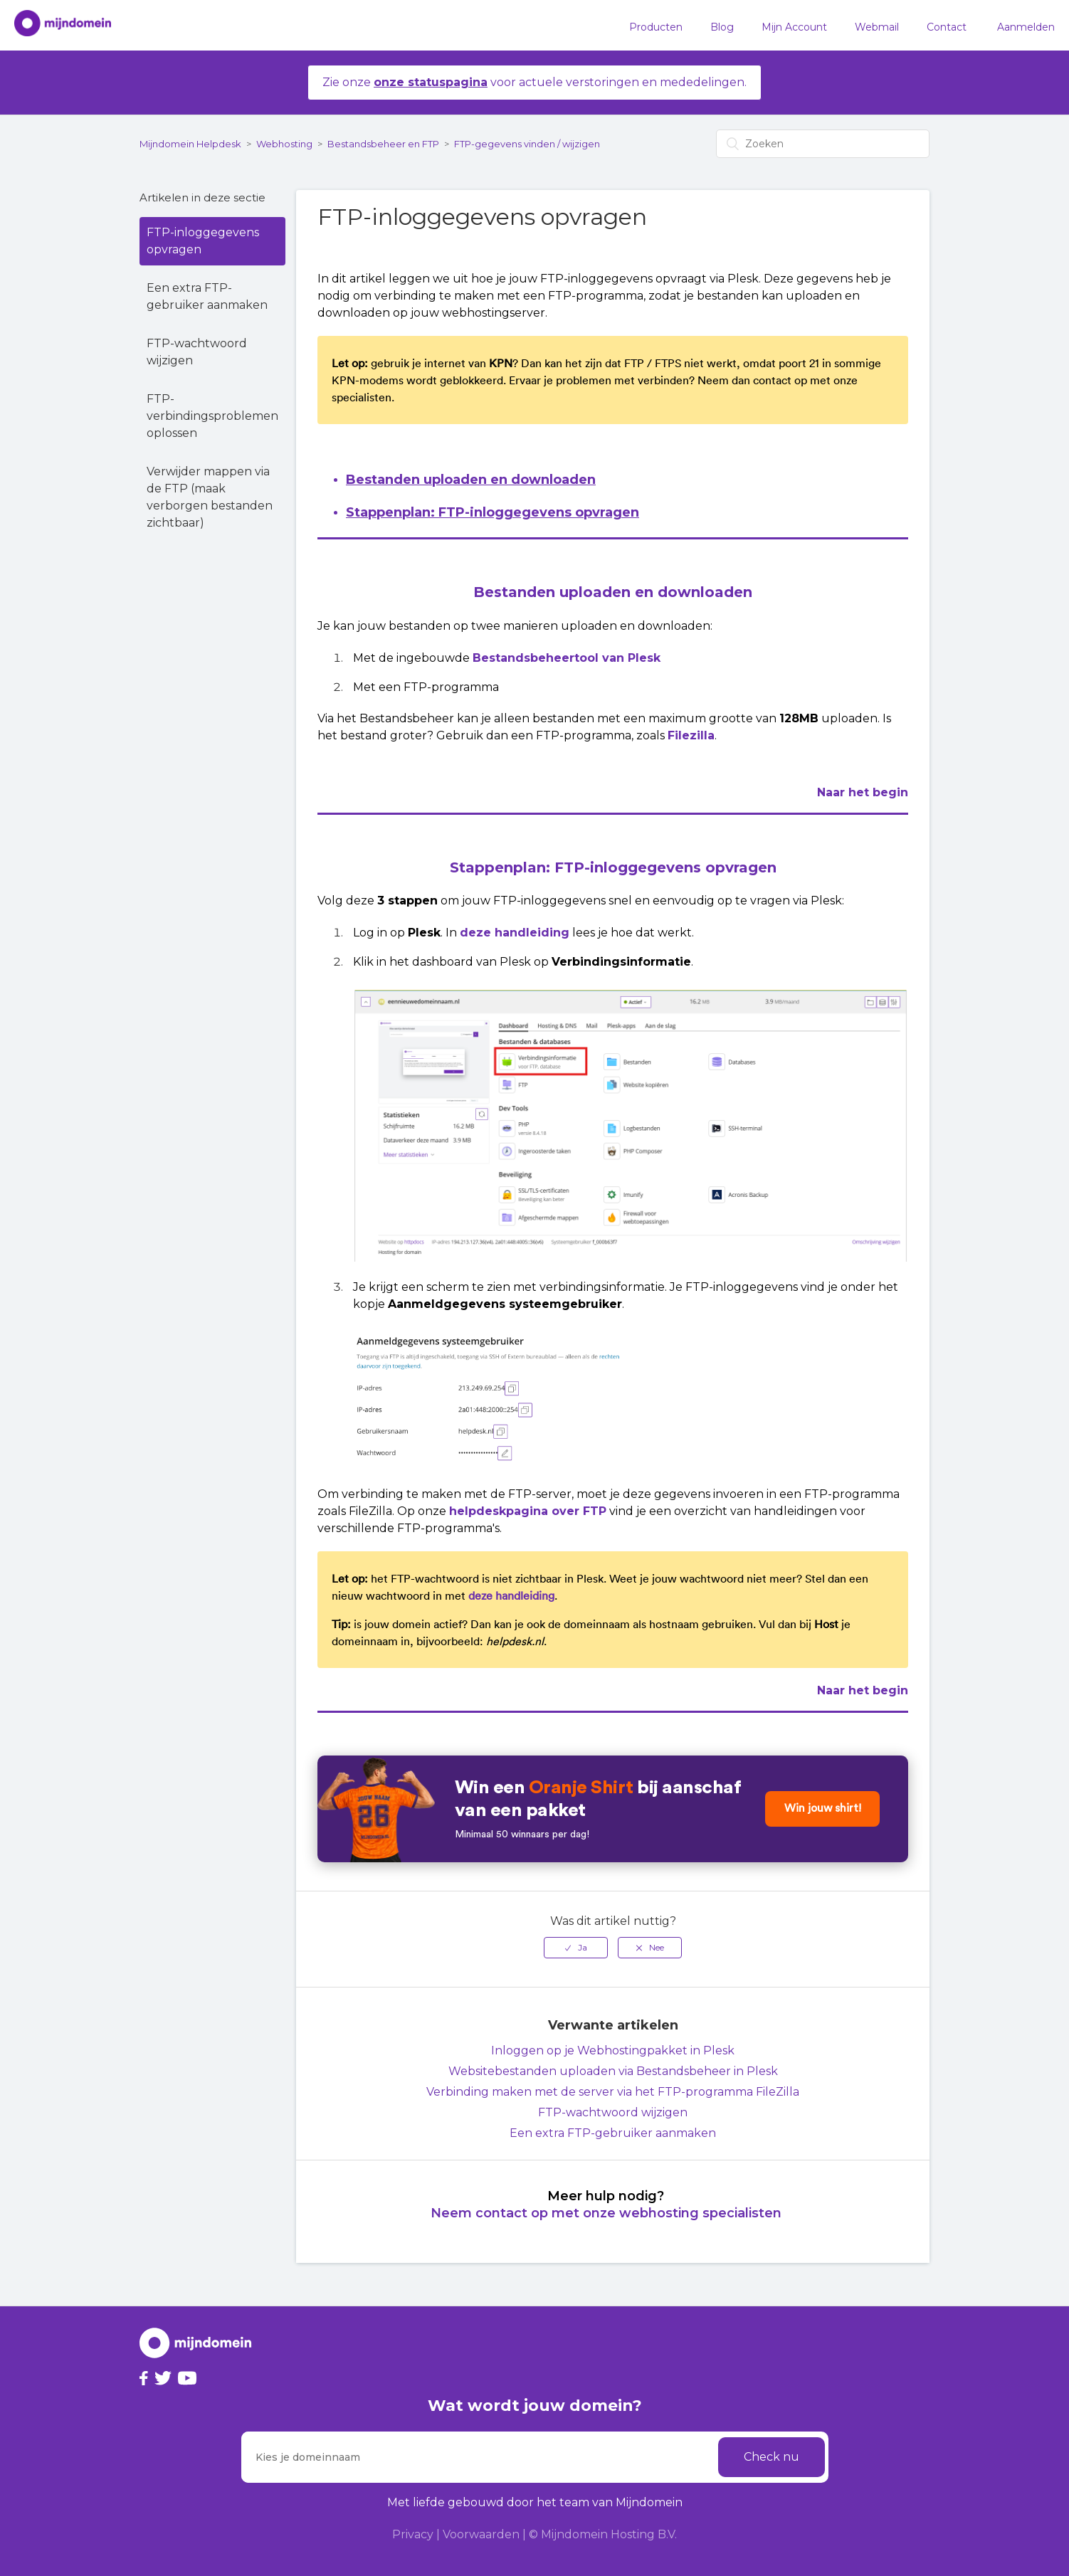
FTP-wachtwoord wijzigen (197, 352)
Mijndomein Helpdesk (190, 143)
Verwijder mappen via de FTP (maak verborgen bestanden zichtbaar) (210, 497)
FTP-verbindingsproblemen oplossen (212, 416)
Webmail (877, 27)
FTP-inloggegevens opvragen (203, 241)
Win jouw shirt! (820, 1809)
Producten (656, 27)
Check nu (771, 2457)
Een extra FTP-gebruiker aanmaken (207, 296)
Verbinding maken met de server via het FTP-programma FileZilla (612, 2092)
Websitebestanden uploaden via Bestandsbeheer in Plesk (613, 2071)
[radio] (576, 1947)
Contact (947, 27)
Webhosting (284, 143)
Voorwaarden (481, 2534)
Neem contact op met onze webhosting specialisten (606, 2213)
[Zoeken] (823, 144)
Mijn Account (794, 27)
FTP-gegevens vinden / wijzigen (527, 143)
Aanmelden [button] (1026, 27)
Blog (722, 27)
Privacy (412, 2534)
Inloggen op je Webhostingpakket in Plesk (612, 2050)
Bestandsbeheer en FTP (383, 143)
